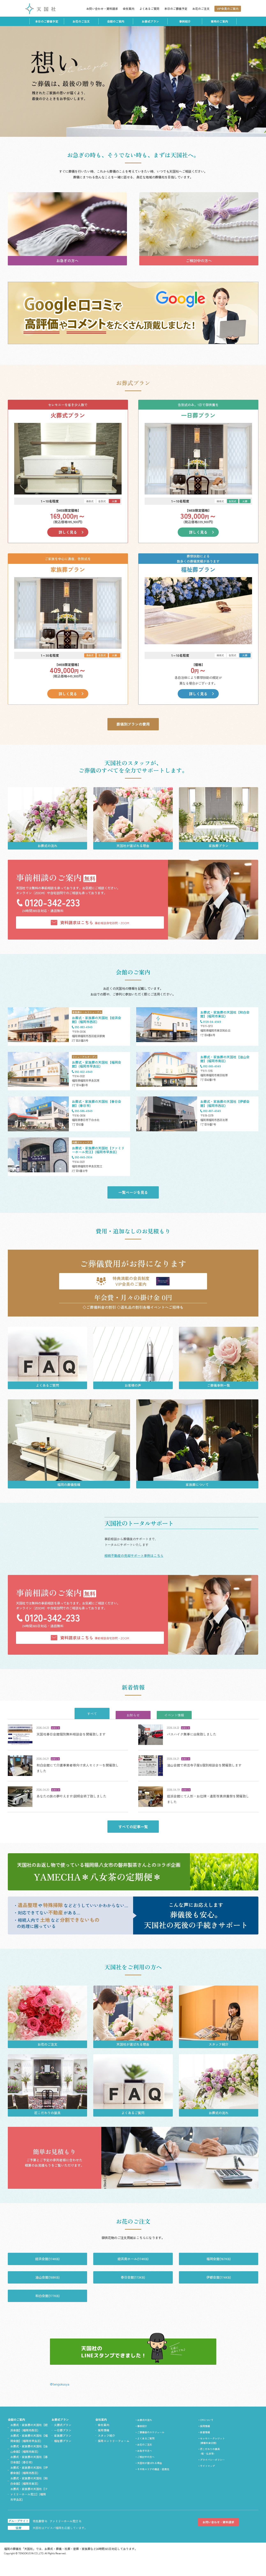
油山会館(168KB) (47, 2277)
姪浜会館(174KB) (47, 2258)
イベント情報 (174, 1715)
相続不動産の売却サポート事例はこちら (134, 1555)
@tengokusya (59, 2384)
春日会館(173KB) (133, 2277)
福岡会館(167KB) (218, 2258)
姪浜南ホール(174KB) (133, 2258)
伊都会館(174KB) (218, 2277)
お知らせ (133, 1715)
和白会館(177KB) (47, 2295)
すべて (92, 1713)
